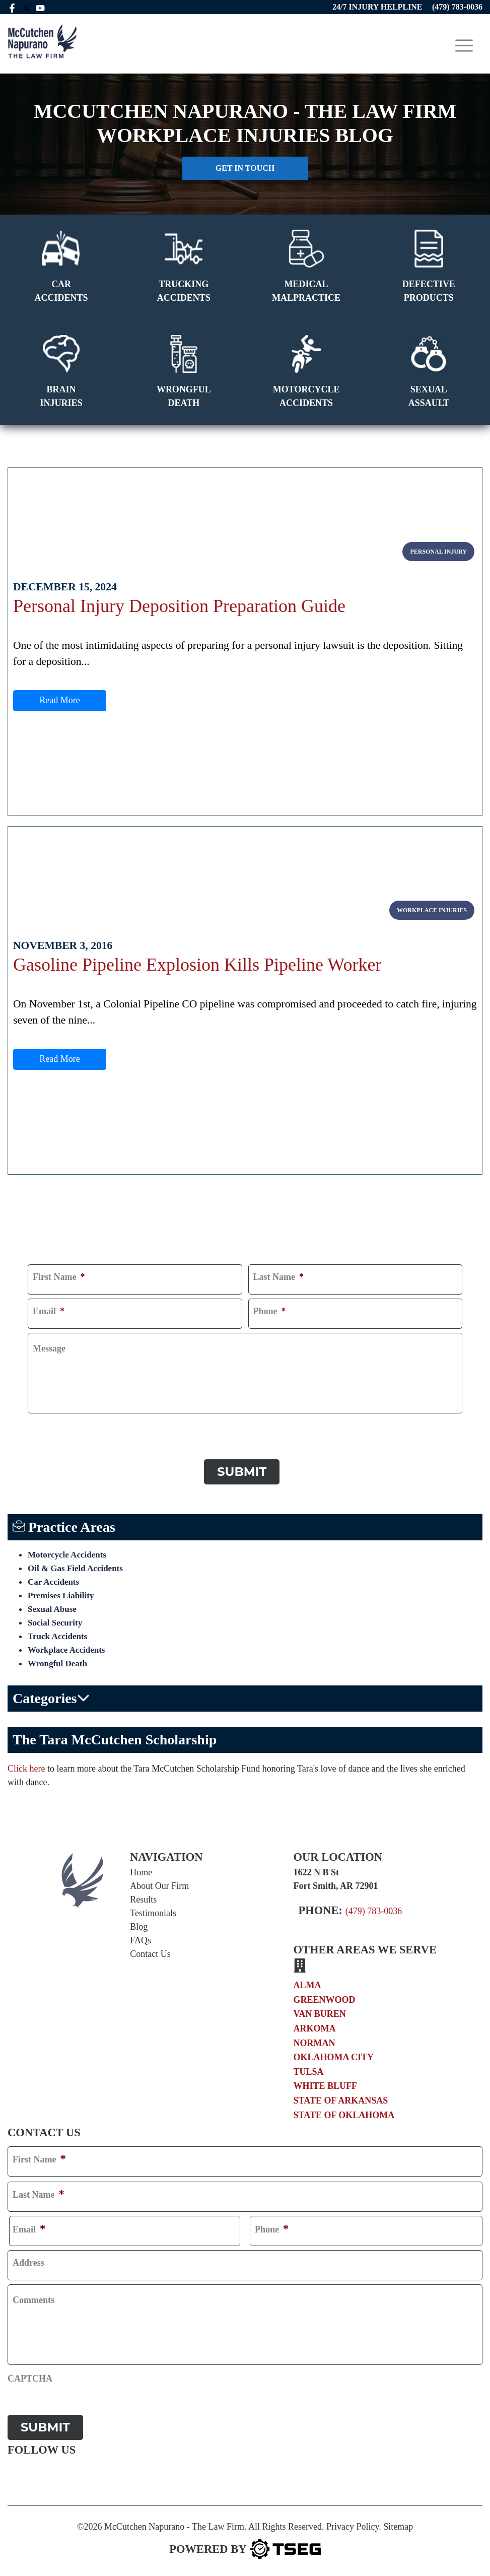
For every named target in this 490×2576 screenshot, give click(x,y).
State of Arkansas (341, 2098)
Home (141, 1870)
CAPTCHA (50, 1427)
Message (49, 1349)
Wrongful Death (57, 1661)
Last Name (278, 1277)
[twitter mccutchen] (26, 7)
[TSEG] (245, 2545)
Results (143, 1897)
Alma (307, 1984)
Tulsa (309, 2070)
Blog (139, 1925)
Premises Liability (61, 1593)
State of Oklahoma (344, 2113)
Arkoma (315, 2027)
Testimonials (153, 1911)
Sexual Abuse (52, 1607)
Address (28, 2261)
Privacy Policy (352, 2523)
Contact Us (150, 1952)
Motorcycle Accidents (67, 1552)
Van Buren (320, 2012)
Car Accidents (53, 1580)
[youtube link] (41, 7)
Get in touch (245, 168)
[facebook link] (12, 7)
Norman (314, 2041)
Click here (26, 1766)
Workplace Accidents (66, 1648)
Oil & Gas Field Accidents (75, 1566)
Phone (269, 1312)
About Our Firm (159, 1884)
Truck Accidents (57, 1634)
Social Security (55, 1620)
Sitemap (398, 2523)
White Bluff (326, 2084)
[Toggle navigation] (464, 45)
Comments (33, 2298)
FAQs (140, 1938)
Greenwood (325, 1998)
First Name (59, 1277)
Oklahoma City (334, 2056)
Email (48, 1312)
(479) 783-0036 (373, 1909)
